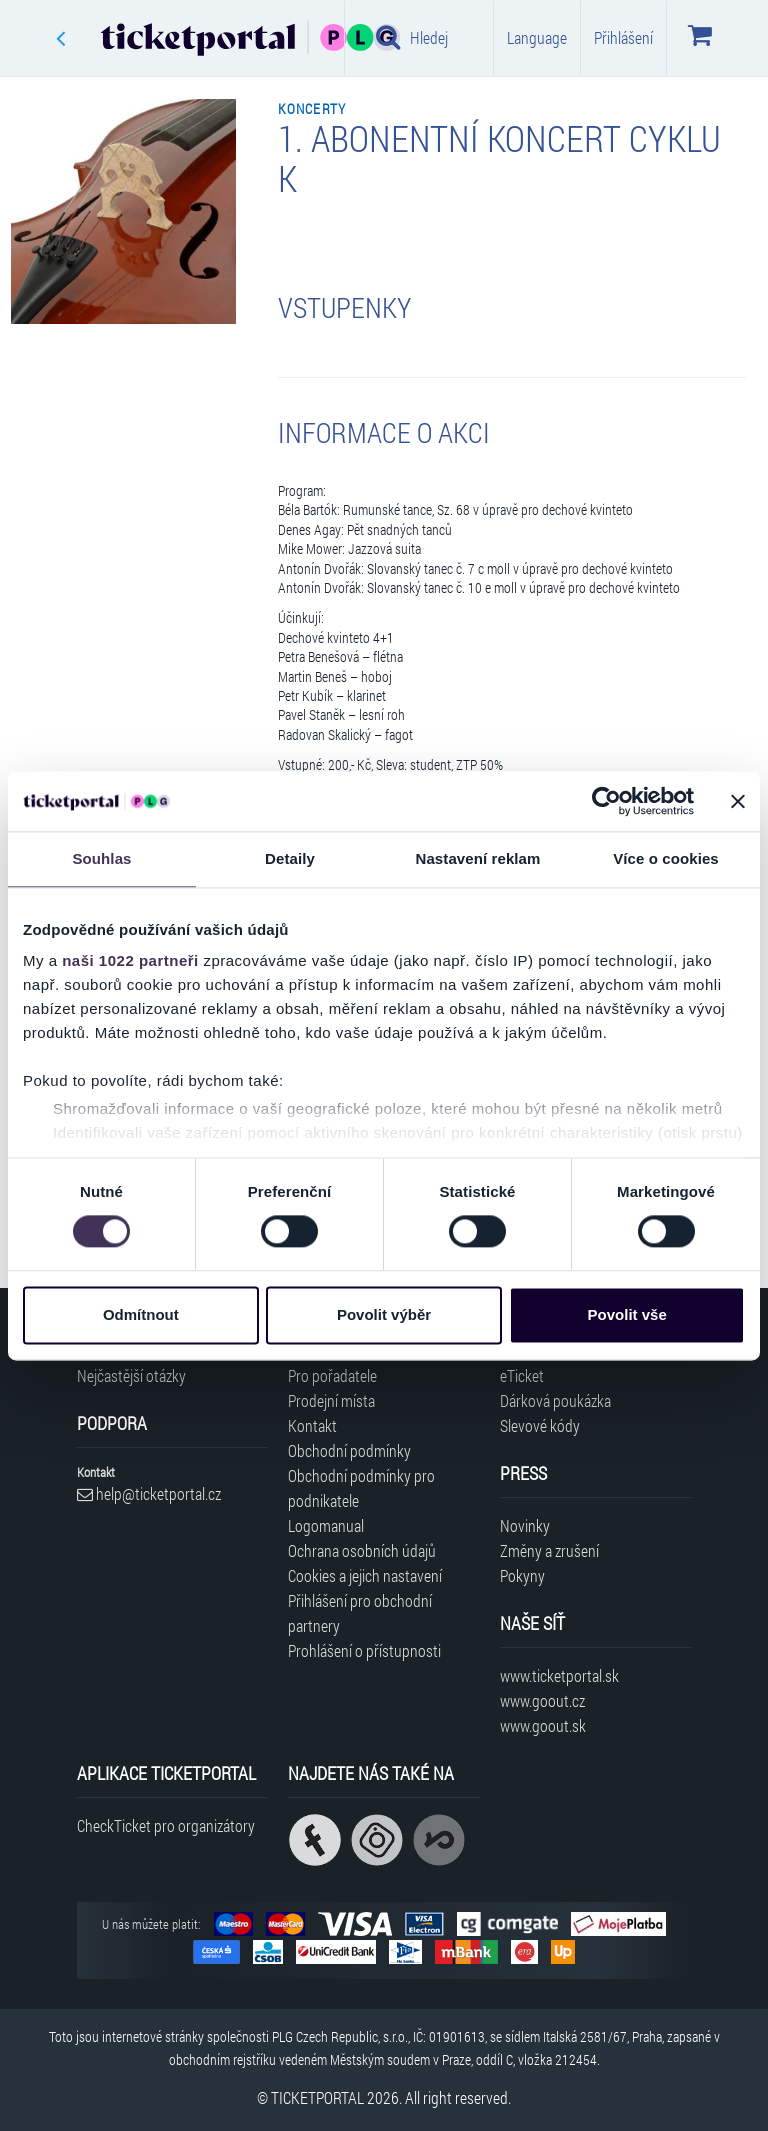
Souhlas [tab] (101, 858)
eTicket (522, 1375)
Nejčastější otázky (131, 1375)
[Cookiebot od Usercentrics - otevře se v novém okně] (606, 801)
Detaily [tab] (290, 858)
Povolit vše (627, 1314)
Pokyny (522, 1575)
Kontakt (312, 1425)
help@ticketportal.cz (149, 1493)
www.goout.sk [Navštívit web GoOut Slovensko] (543, 1725)
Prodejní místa (331, 1400)
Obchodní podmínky (349, 1450)
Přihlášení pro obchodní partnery (360, 1613)
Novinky (525, 1525)
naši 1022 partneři (130, 960)
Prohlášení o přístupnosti (364, 1650)
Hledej (412, 37)
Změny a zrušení (549, 1550)
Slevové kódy (540, 1425)
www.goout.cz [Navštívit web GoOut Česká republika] (542, 1700)
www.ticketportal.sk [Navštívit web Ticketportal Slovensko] (559, 1675)
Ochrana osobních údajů (362, 1550)
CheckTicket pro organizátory (166, 1825)
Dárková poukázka (555, 1400)
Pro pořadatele (332, 1375)
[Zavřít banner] (738, 801)
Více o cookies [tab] (666, 858)
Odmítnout (141, 1314)
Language (537, 37)
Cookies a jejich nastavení (365, 1575)
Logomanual (326, 1525)
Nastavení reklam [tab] (477, 858)
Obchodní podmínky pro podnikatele (361, 1488)
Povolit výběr (384, 1314)
